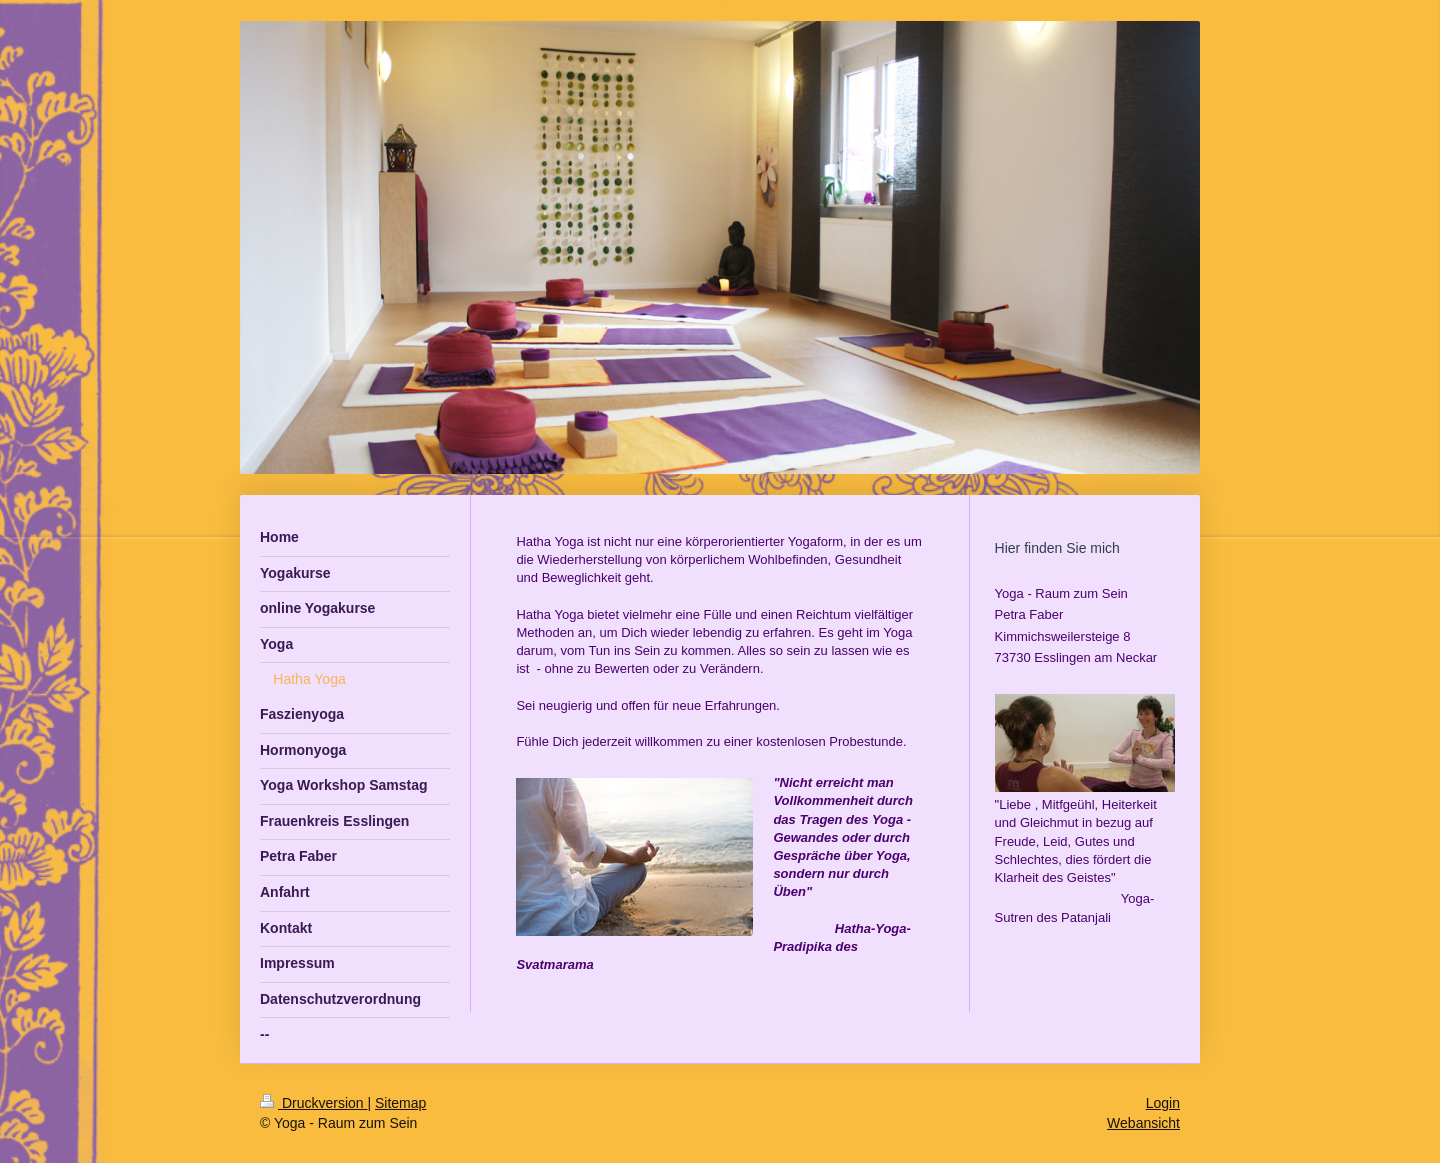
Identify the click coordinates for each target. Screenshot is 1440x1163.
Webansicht (1143, 1123)
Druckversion (313, 1103)
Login (1163, 1103)
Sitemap (400, 1103)
